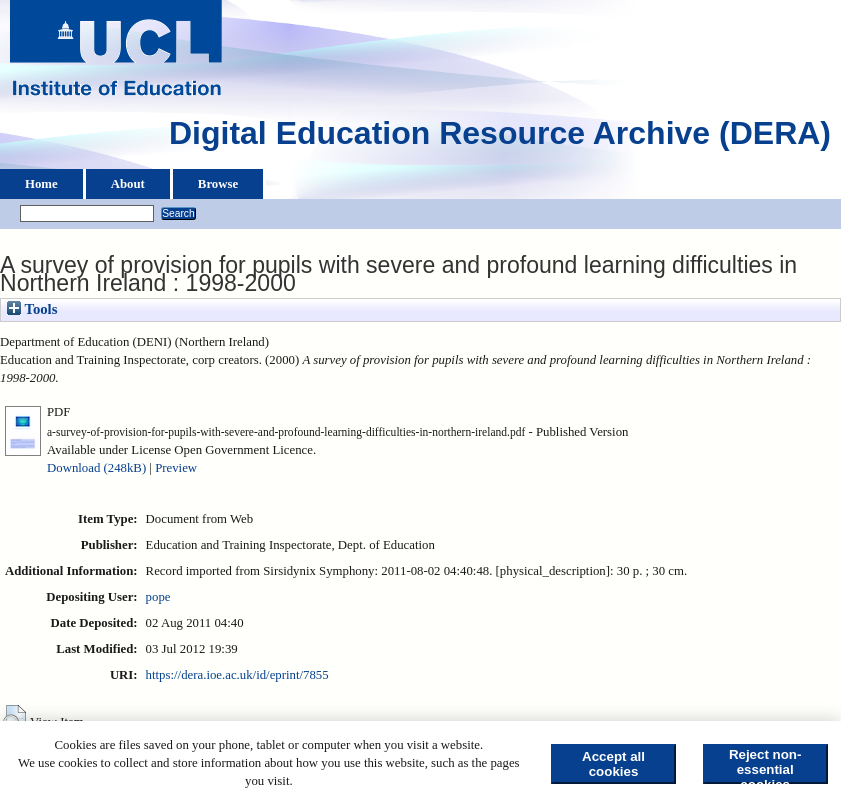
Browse (218, 184)
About (128, 184)
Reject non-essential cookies (765, 765)
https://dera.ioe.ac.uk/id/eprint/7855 (237, 675)
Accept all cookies (613, 764)
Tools (32, 309)
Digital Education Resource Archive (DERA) (500, 138)
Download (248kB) (96, 468)
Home (41, 184)
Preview (176, 468)
